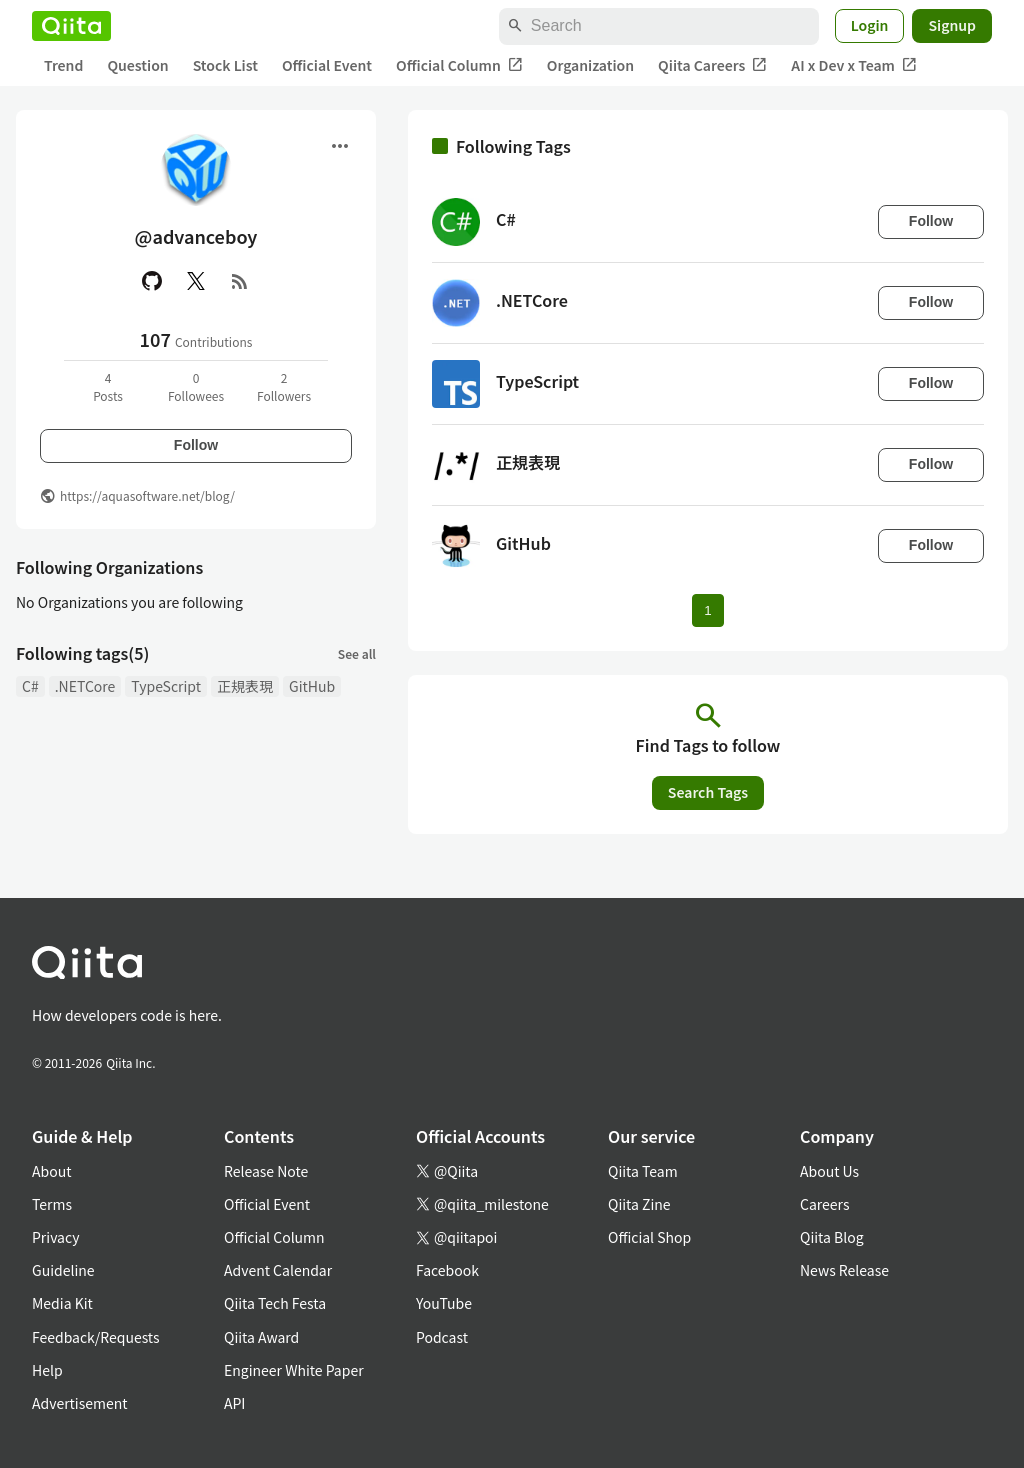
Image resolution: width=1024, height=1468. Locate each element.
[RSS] (240, 281)
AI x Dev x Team (854, 65)
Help (47, 1370)
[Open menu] (340, 146)
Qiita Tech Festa (275, 1303)
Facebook (447, 1270)
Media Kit (62, 1303)
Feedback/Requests (96, 1337)
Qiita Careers (712, 65)
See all (357, 653)
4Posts (108, 386)
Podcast (442, 1337)
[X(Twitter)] (196, 281)
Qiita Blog (832, 1237)
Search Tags (708, 792)
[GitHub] (152, 281)
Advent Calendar (278, 1270)
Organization (590, 65)
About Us (829, 1171)
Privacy (55, 1237)
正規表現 (245, 686)
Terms (52, 1204)
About (51, 1171)
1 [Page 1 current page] (707, 610)
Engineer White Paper (294, 1370)
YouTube (444, 1303)
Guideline (63, 1270)
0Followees (196, 386)
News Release (844, 1270)
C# (30, 686)
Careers (824, 1204)
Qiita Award (261, 1337)
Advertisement (80, 1403)
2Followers (284, 386)
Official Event (327, 65)
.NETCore (85, 686)
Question (137, 65)
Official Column (459, 65)
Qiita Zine (639, 1204)
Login (870, 25)
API (234, 1403)
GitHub (312, 686)
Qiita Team (643, 1171)
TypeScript (166, 686)
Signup (952, 25)
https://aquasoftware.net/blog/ (147, 495)
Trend (63, 65)
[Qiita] (71, 26)
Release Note (266, 1171)
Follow (196, 445)
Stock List (225, 65)
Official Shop (649, 1237)
